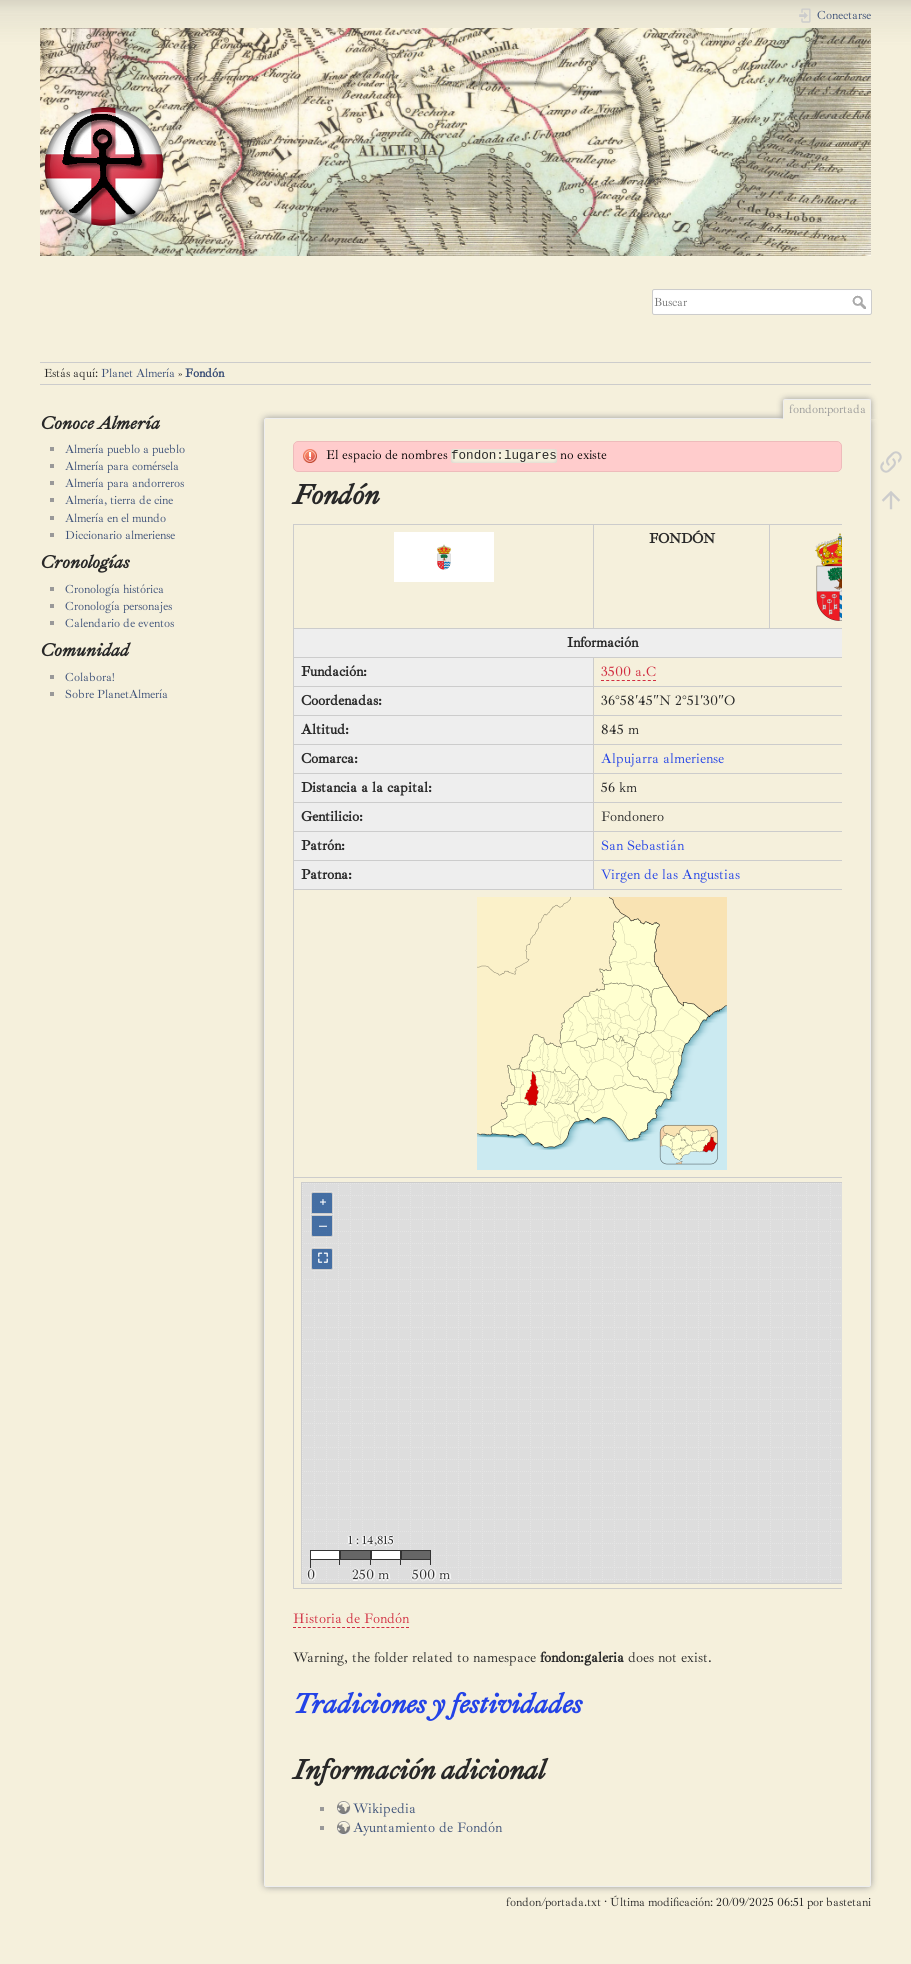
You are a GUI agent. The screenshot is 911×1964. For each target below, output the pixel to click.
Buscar (861, 302)
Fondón (204, 373)
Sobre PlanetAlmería (116, 694)
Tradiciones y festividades (437, 1703)
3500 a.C (628, 671)
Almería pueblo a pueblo (125, 449)
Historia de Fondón (351, 1618)
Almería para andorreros (124, 483)
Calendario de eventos (119, 623)
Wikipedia (384, 1808)
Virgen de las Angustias (670, 874)
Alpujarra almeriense (662, 758)
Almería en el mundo (115, 518)
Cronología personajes (118, 606)
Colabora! (90, 677)
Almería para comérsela (122, 466)
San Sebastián (642, 845)
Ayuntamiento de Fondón (427, 1827)
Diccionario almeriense (120, 535)
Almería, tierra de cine (119, 500)
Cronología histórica (114, 589)
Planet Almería (138, 373)
